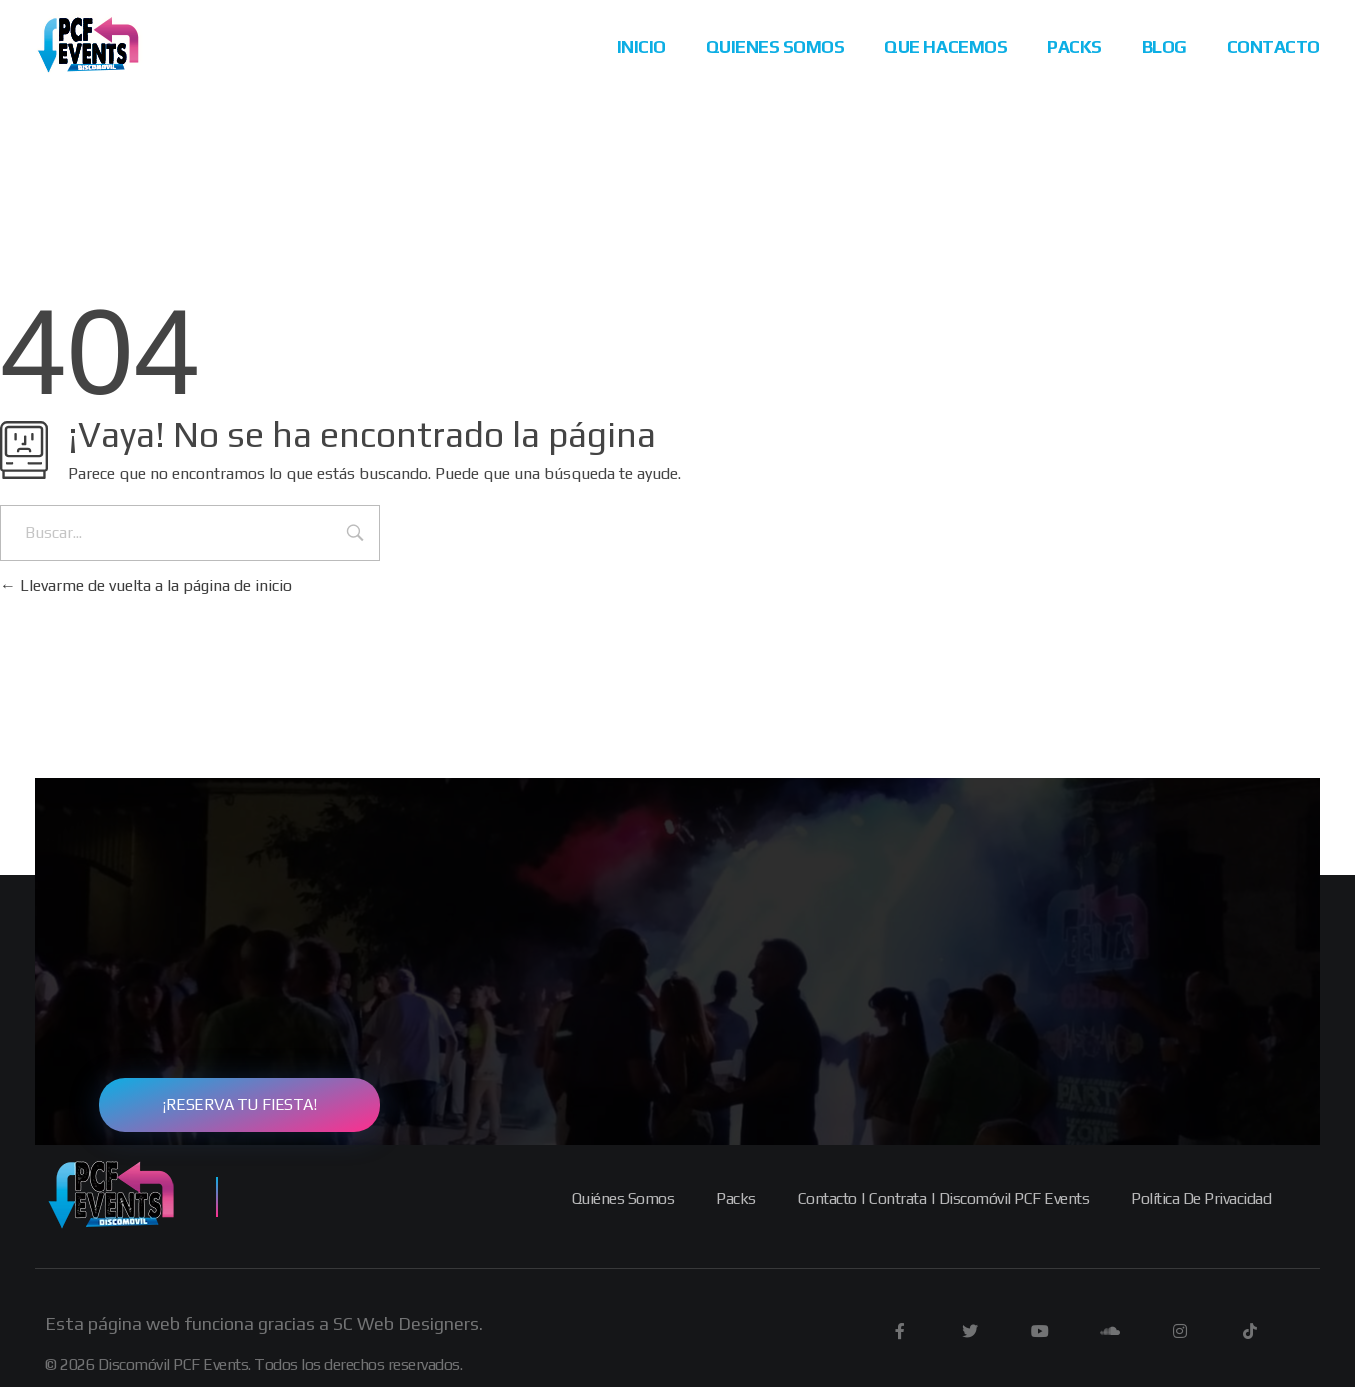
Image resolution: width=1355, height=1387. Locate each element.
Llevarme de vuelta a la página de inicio (146, 585)
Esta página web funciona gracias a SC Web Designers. (264, 1323)
